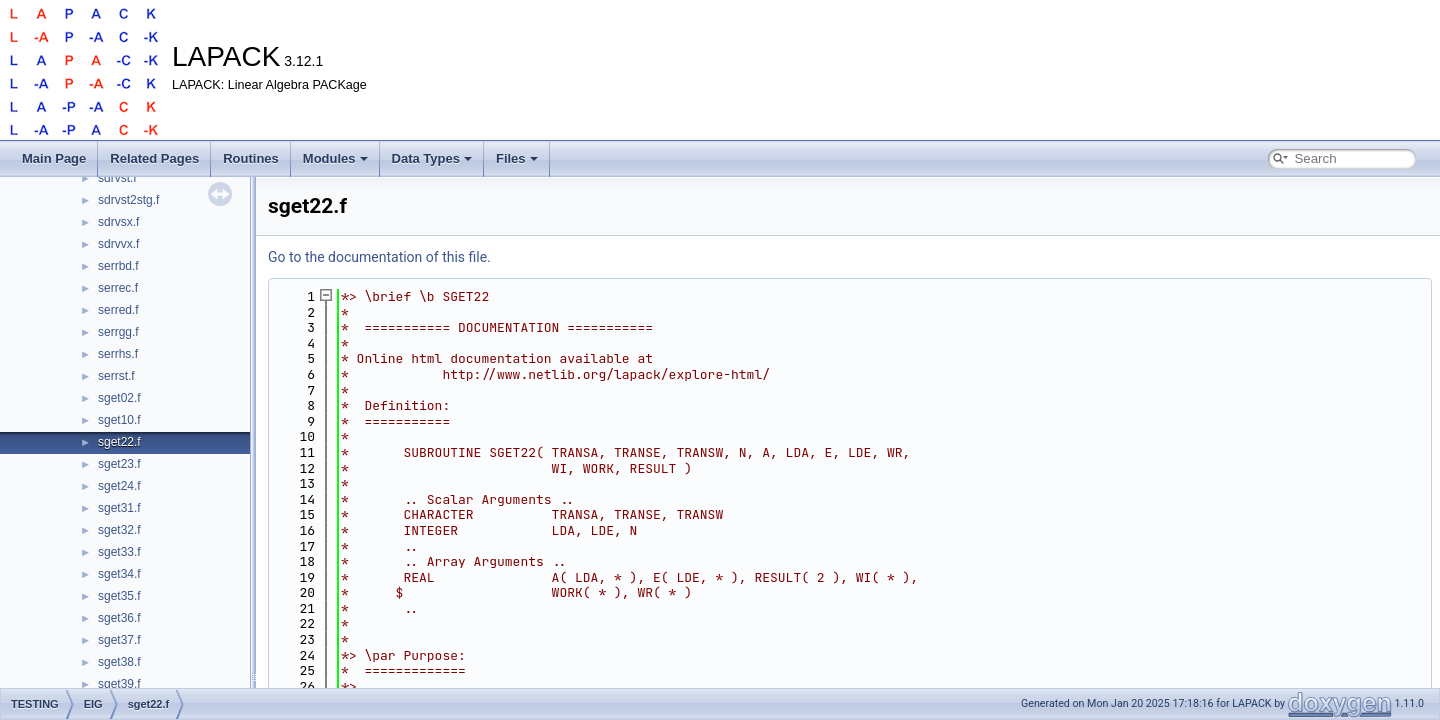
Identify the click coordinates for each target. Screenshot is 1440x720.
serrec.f (118, 288)
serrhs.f (118, 354)
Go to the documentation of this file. (379, 257)
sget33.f (119, 552)
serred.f (118, 310)
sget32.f (119, 530)
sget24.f (119, 486)
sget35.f (119, 596)
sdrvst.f (117, 178)
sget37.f (119, 640)
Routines (251, 158)
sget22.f (119, 442)
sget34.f (119, 574)
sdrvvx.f (118, 244)
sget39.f (119, 684)
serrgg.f (118, 332)
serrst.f (116, 376)
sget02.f (119, 398)
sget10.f (119, 420)
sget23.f (119, 464)
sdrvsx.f (118, 222)
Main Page (54, 158)
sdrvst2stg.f (128, 200)
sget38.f (119, 662)
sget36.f (119, 618)
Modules (335, 158)
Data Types (432, 158)
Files (517, 158)
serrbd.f (118, 266)
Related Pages (154, 158)
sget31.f (119, 508)
